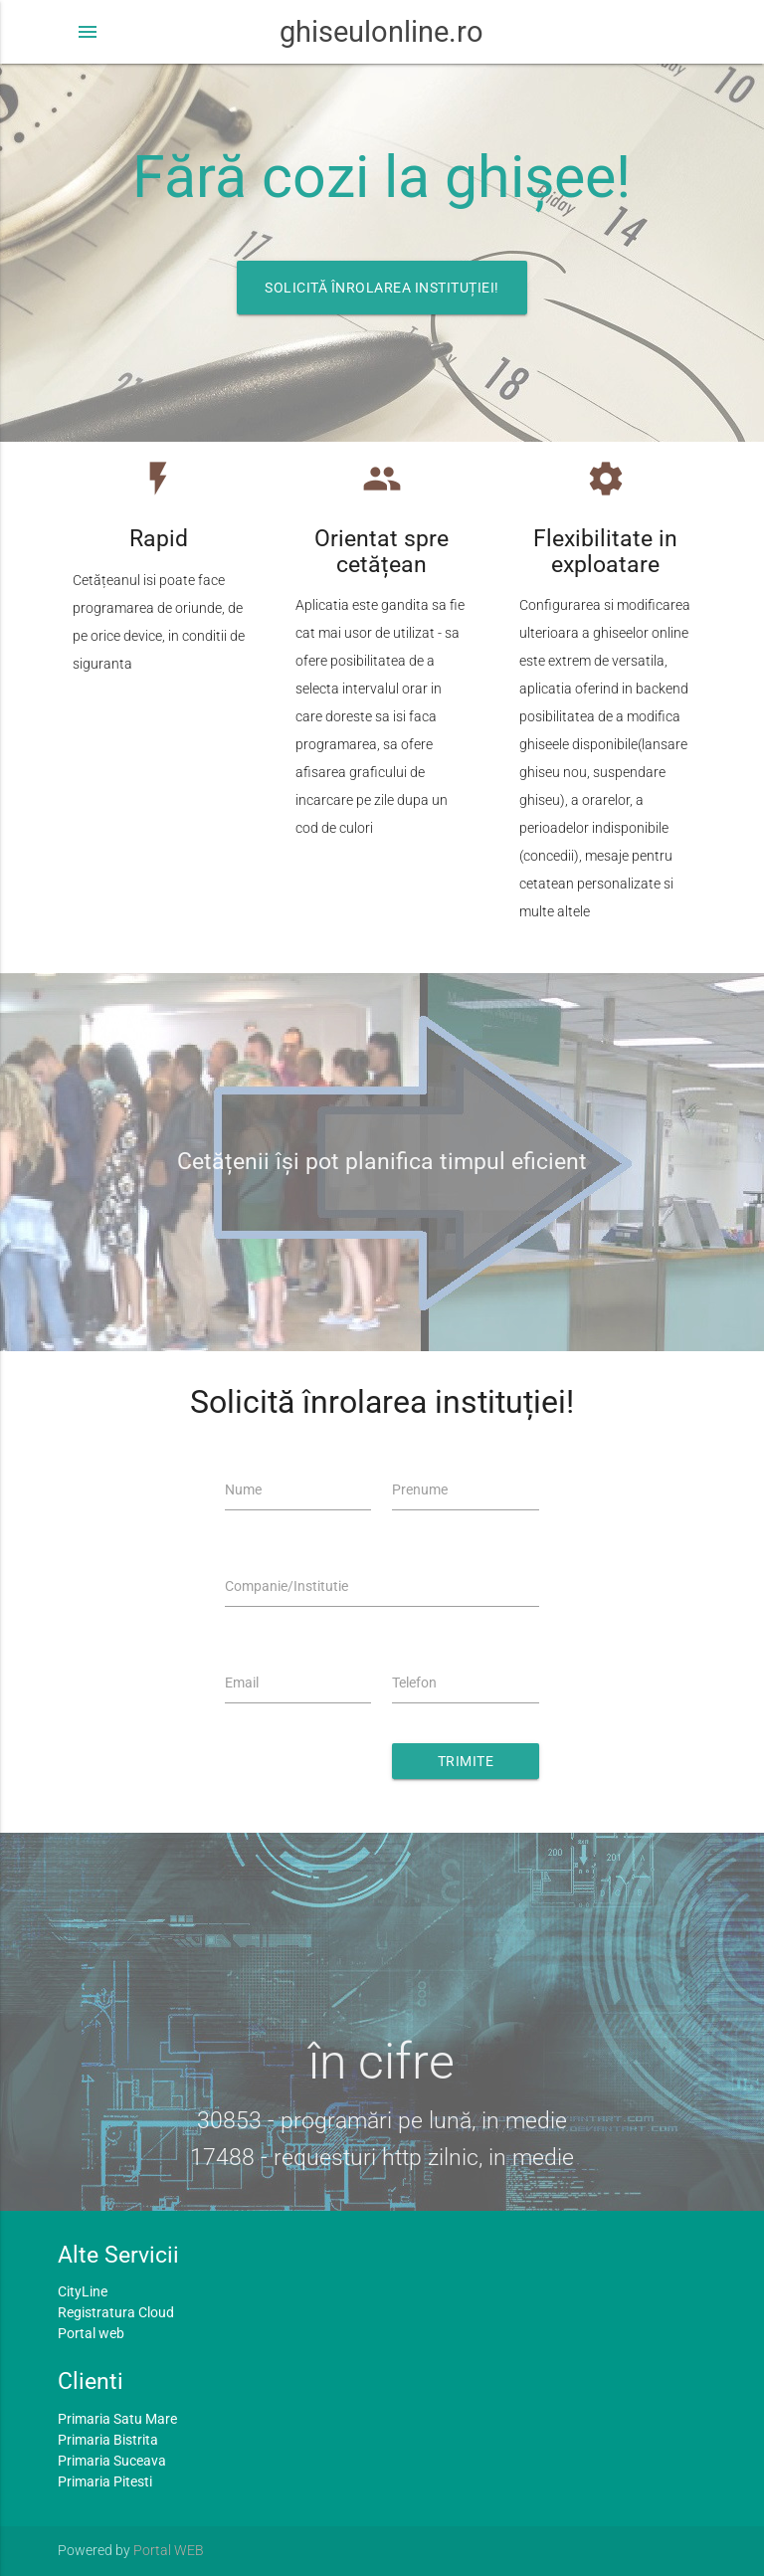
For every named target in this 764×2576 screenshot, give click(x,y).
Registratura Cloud (116, 2312)
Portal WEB (168, 2550)
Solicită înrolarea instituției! (382, 288)
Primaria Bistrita (108, 2440)
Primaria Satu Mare (117, 2419)
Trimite (466, 1761)
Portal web (91, 2333)
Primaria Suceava (112, 2461)
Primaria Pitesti (105, 2481)
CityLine (82, 2291)
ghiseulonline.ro (381, 32)
